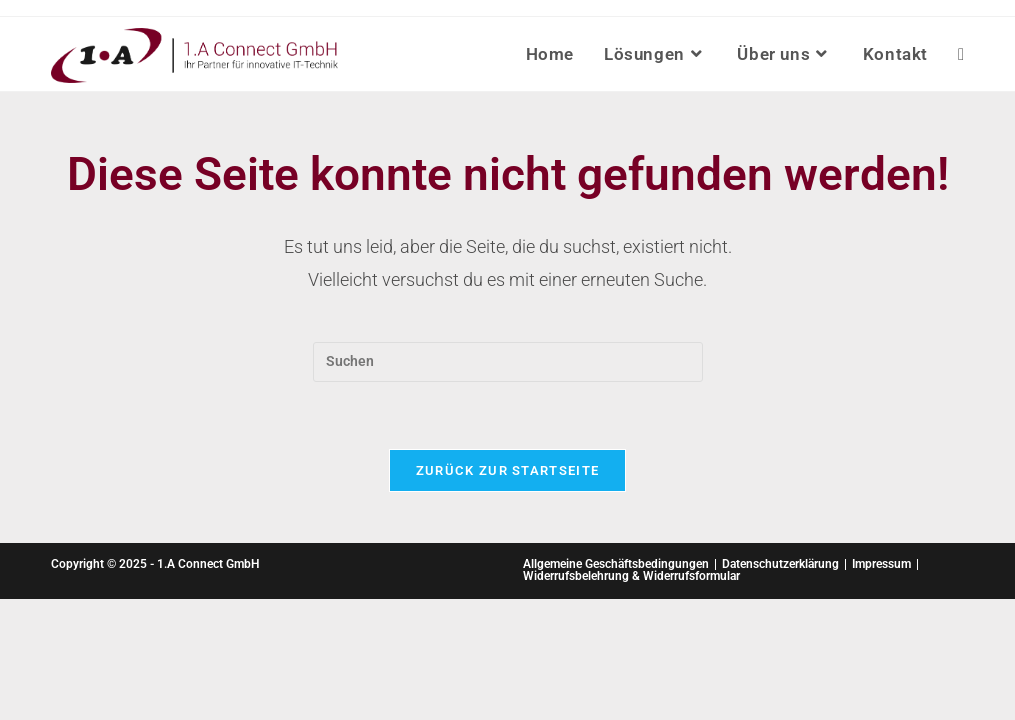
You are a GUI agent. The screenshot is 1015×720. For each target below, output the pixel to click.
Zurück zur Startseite (507, 470)
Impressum (881, 564)
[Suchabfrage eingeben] (508, 362)
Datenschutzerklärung (780, 564)
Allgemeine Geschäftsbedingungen (616, 564)
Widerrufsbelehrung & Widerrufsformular (631, 576)
